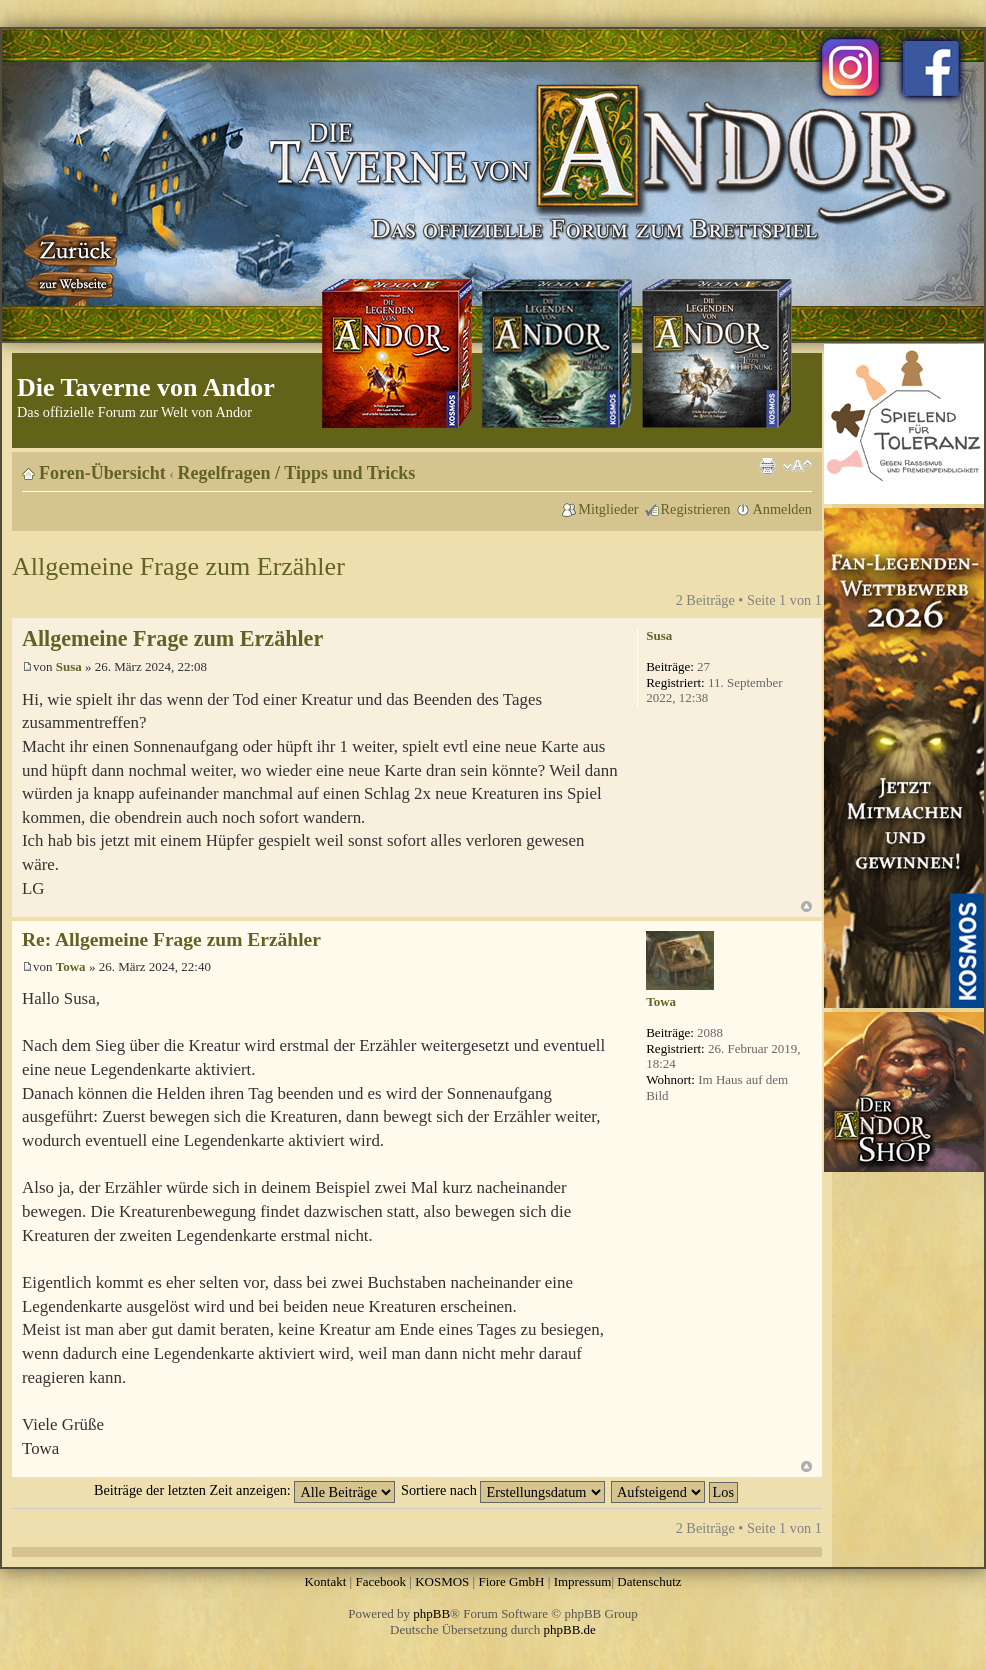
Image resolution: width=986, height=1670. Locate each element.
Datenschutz (649, 1581)
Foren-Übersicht (102, 473)
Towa (71, 966)
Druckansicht (767, 466)
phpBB (431, 1613)
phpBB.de (570, 1629)
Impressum (583, 1581)
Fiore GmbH (511, 1581)
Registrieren (696, 509)
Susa (69, 666)
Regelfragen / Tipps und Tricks (297, 473)
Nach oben (806, 906)
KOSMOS (442, 1581)
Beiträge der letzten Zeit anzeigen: (244, 1490)
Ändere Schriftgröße (797, 466)
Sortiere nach (503, 1490)
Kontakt (325, 1581)
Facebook (380, 1581)
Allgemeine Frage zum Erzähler (178, 566)
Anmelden (782, 509)
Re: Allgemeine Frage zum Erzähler (171, 939)
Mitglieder (608, 509)
